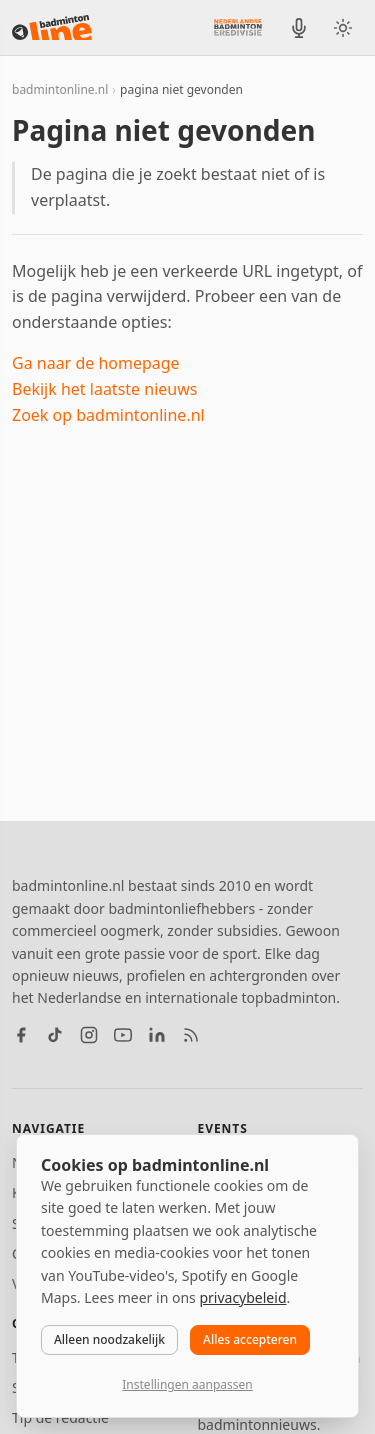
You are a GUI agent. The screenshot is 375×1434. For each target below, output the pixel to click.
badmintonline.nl (60, 89)
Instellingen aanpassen (187, 1384)
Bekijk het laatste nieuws (104, 389)
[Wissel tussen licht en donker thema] (343, 28)
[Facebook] (21, 1035)
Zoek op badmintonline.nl (108, 415)
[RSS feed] (191, 1035)
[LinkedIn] (157, 1035)
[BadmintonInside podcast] (299, 28)
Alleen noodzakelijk (109, 1339)
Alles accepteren (250, 1339)
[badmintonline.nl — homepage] (52, 28)
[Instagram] (89, 1035)
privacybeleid (242, 1297)
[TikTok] (55, 1035)
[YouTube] (123, 1035)
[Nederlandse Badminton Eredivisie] (238, 27)
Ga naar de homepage (96, 363)
